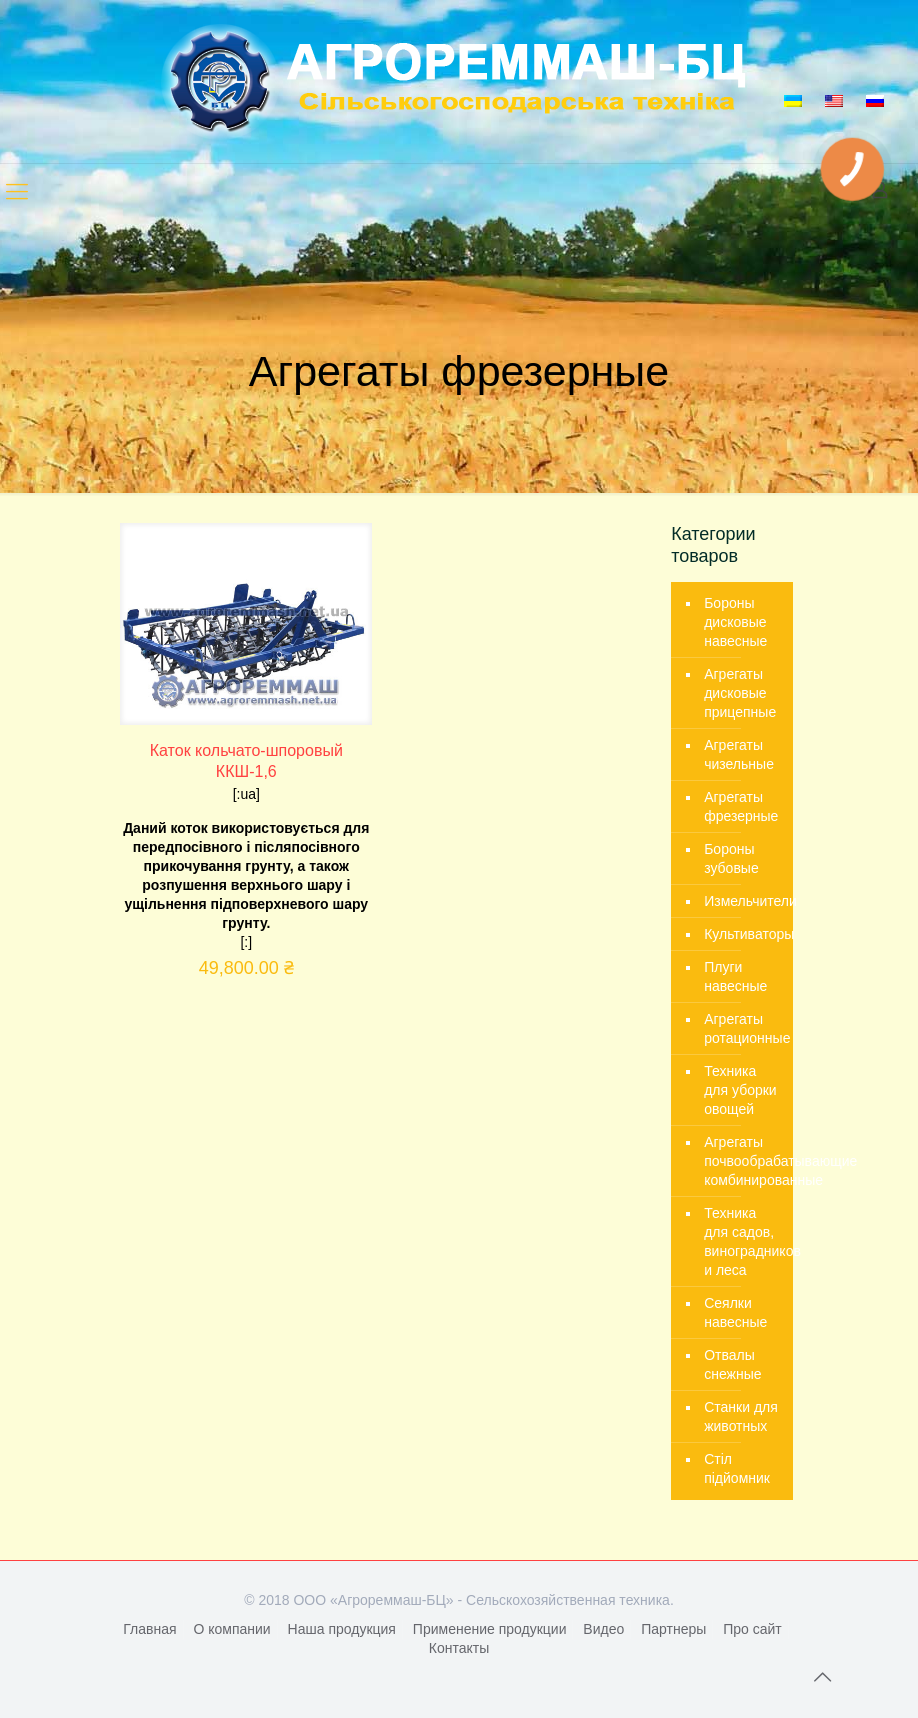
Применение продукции (490, 1629)
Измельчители (743, 901)
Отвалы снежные (732, 1364)
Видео (603, 1629)
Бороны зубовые (731, 858)
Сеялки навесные (735, 1312)
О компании (231, 1629)
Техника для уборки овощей (740, 1090)
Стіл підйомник (737, 1468)
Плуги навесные (735, 976)
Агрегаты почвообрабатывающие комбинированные (743, 1161)
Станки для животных (741, 1416)
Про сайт (752, 1629)
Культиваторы (743, 934)
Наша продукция (342, 1629)
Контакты (459, 1648)
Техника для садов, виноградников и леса (743, 1241)
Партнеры (673, 1629)
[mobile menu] (17, 192)
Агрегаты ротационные (743, 1028)
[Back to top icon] (822, 1677)
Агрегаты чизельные (739, 754)
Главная (149, 1629)
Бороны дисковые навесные (735, 622)
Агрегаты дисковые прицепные (740, 693)
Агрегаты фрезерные (741, 806)
